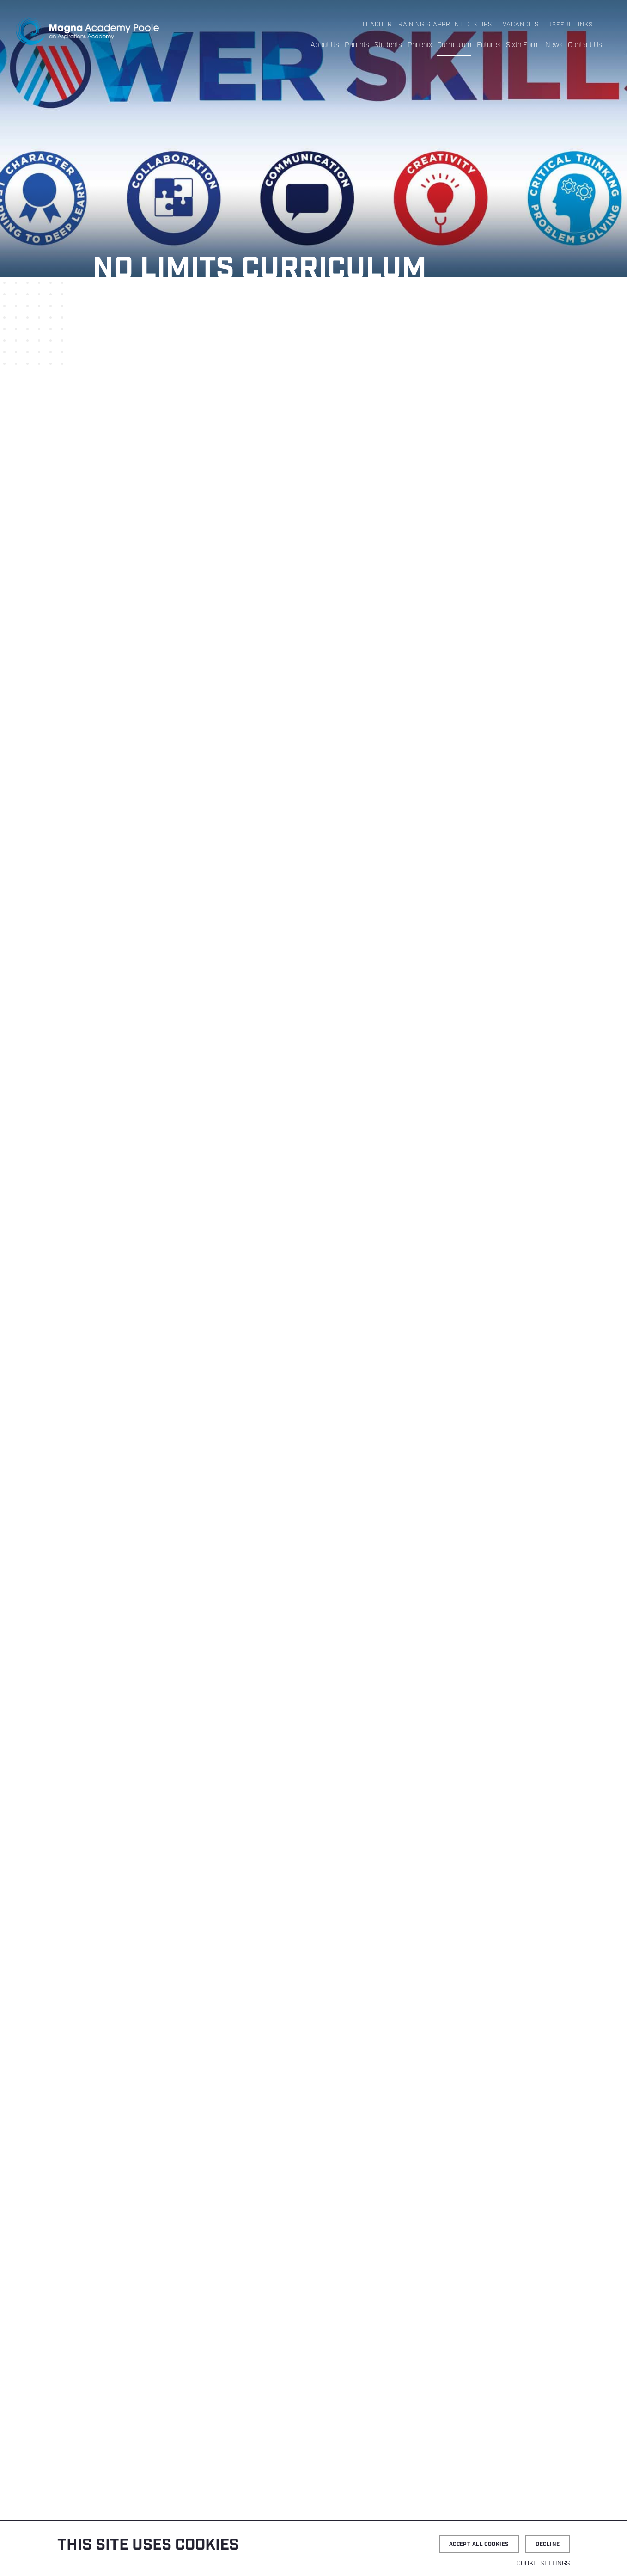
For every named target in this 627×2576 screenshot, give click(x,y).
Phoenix (420, 45)
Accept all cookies (479, 2544)
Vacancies (520, 25)
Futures (489, 45)
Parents (358, 45)
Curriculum (454, 45)
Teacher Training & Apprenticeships (428, 25)
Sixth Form (523, 45)
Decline (548, 2544)
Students (389, 45)
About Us (326, 45)
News (554, 45)
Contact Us (585, 45)
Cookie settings (543, 2563)
